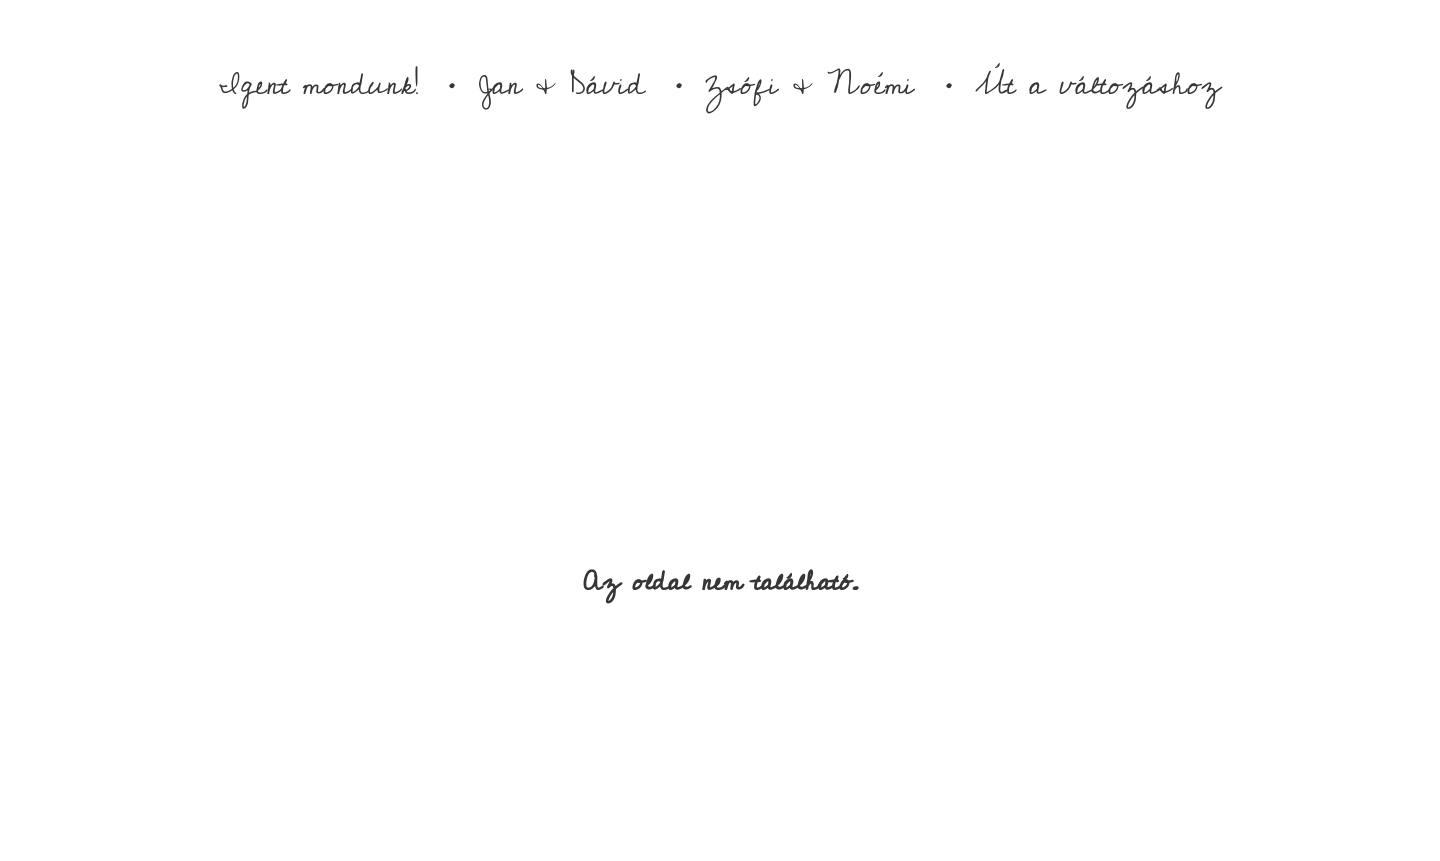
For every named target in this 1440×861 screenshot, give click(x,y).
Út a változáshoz (1098, 85)
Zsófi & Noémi (810, 85)
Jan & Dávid (561, 85)
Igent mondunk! (318, 85)
